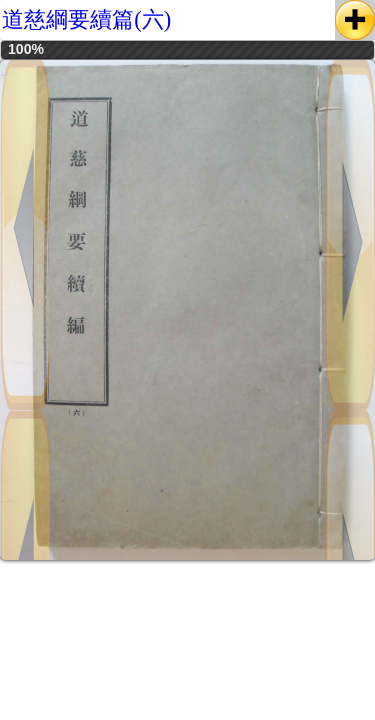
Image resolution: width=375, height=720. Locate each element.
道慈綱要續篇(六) (86, 19)
